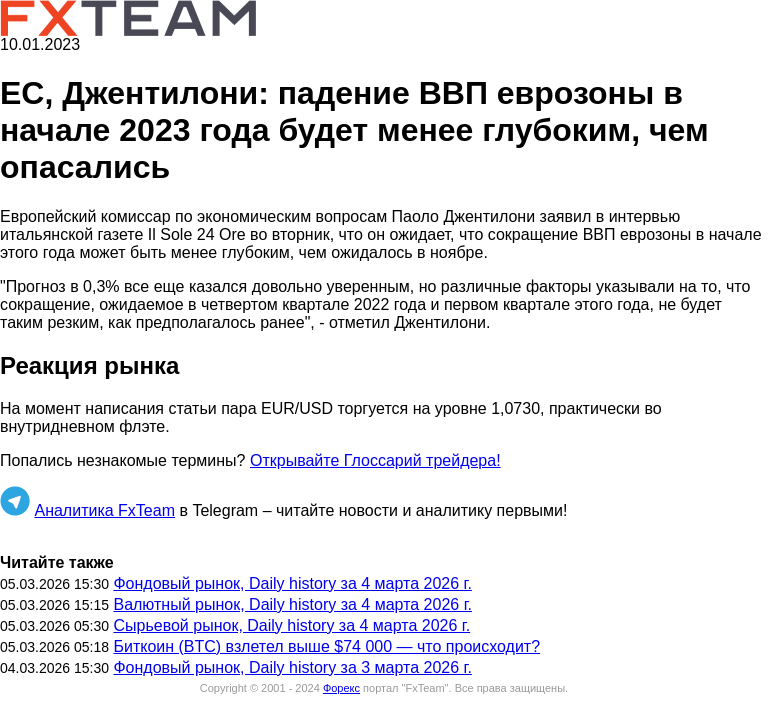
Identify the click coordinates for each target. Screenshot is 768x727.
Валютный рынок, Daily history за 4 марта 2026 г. (292, 604)
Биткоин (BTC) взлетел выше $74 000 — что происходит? (326, 646)
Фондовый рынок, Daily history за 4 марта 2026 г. (292, 583)
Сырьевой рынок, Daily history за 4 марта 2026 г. (291, 625)
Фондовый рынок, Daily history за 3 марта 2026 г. (292, 667)
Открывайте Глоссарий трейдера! (375, 460)
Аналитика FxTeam (104, 510)
